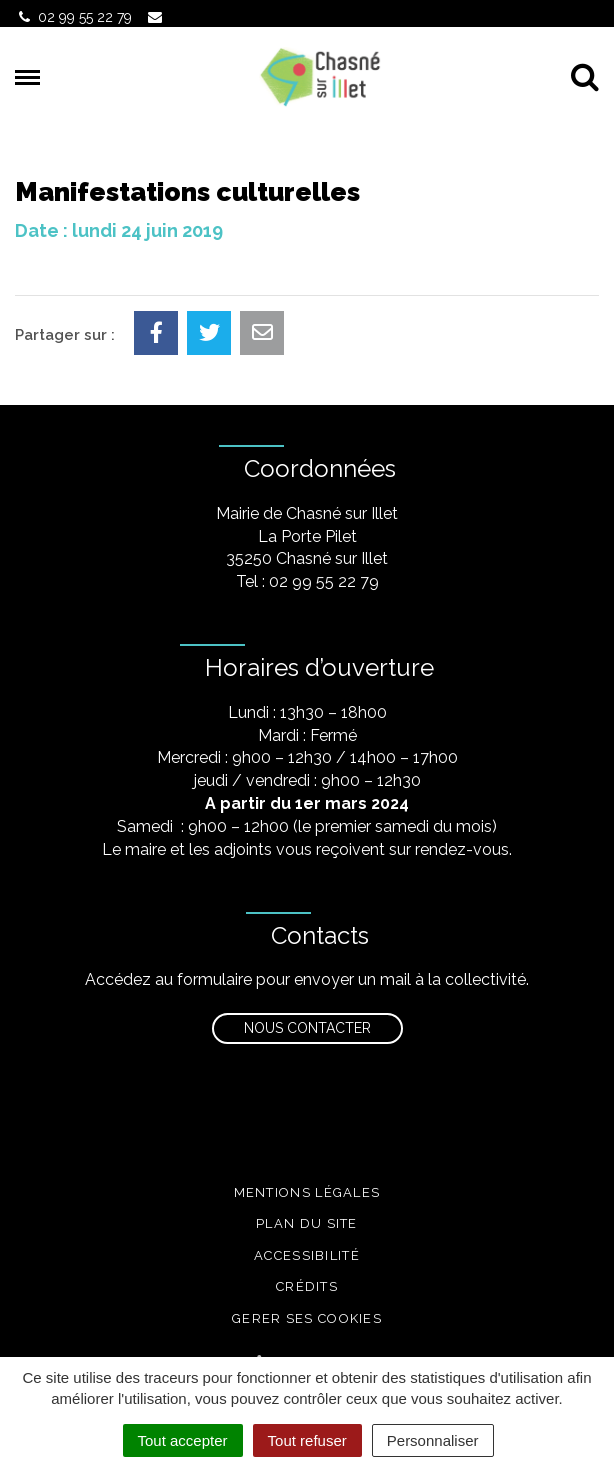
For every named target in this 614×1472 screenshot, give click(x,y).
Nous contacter (307, 1028)
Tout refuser (307, 1440)
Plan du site (307, 1223)
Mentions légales (307, 1192)
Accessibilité (307, 1255)
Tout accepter (183, 1440)
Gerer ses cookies (307, 1318)
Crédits (307, 1286)
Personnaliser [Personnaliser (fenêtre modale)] (433, 1440)
